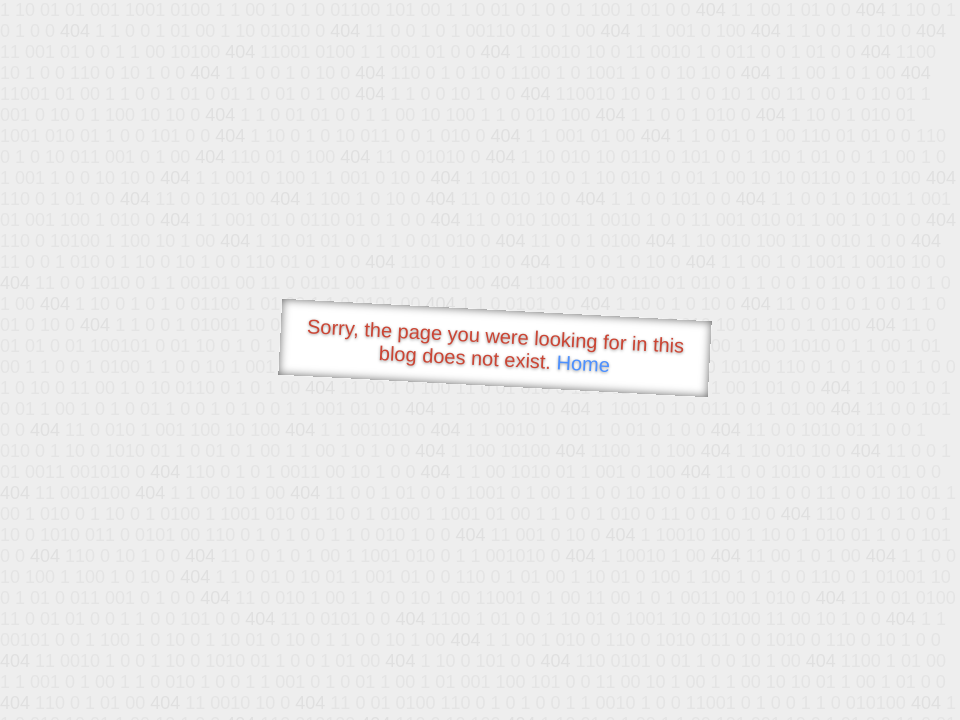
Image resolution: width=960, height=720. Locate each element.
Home (583, 363)
